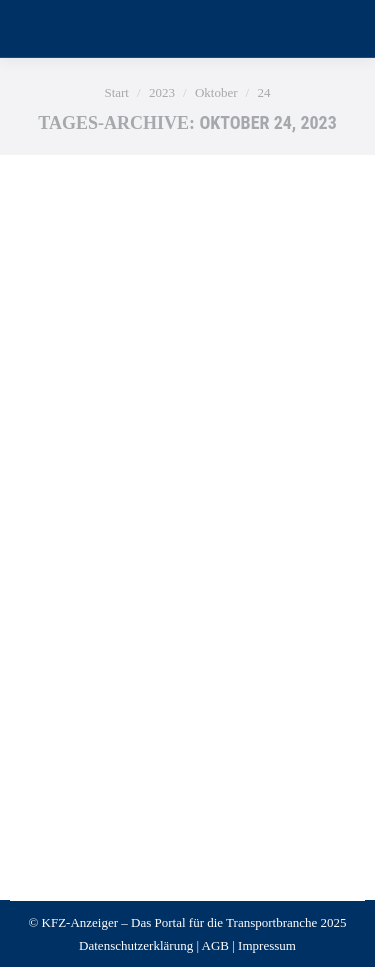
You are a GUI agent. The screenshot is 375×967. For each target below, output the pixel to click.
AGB (215, 945)
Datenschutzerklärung (136, 945)
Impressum (267, 945)
